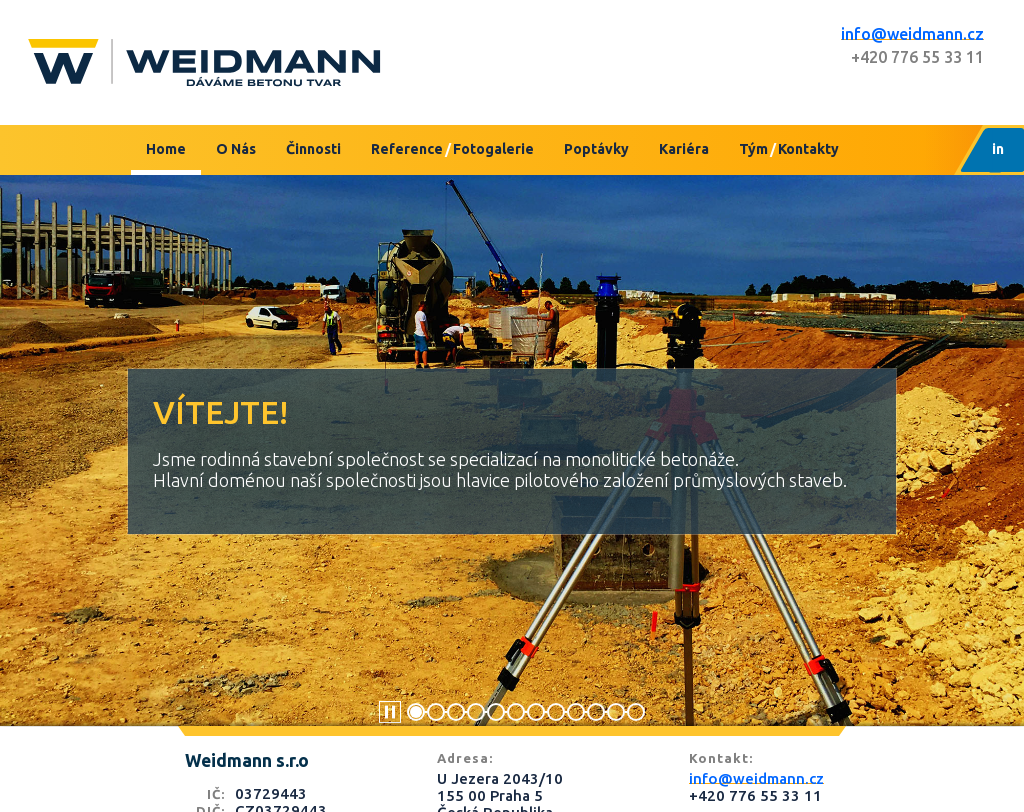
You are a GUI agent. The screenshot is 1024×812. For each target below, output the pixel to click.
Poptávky (596, 149)
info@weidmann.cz (912, 34)
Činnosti (313, 149)
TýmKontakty (789, 149)
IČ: (216, 794)
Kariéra (684, 149)
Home (166, 149)
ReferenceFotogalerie (452, 149)
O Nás (236, 149)
